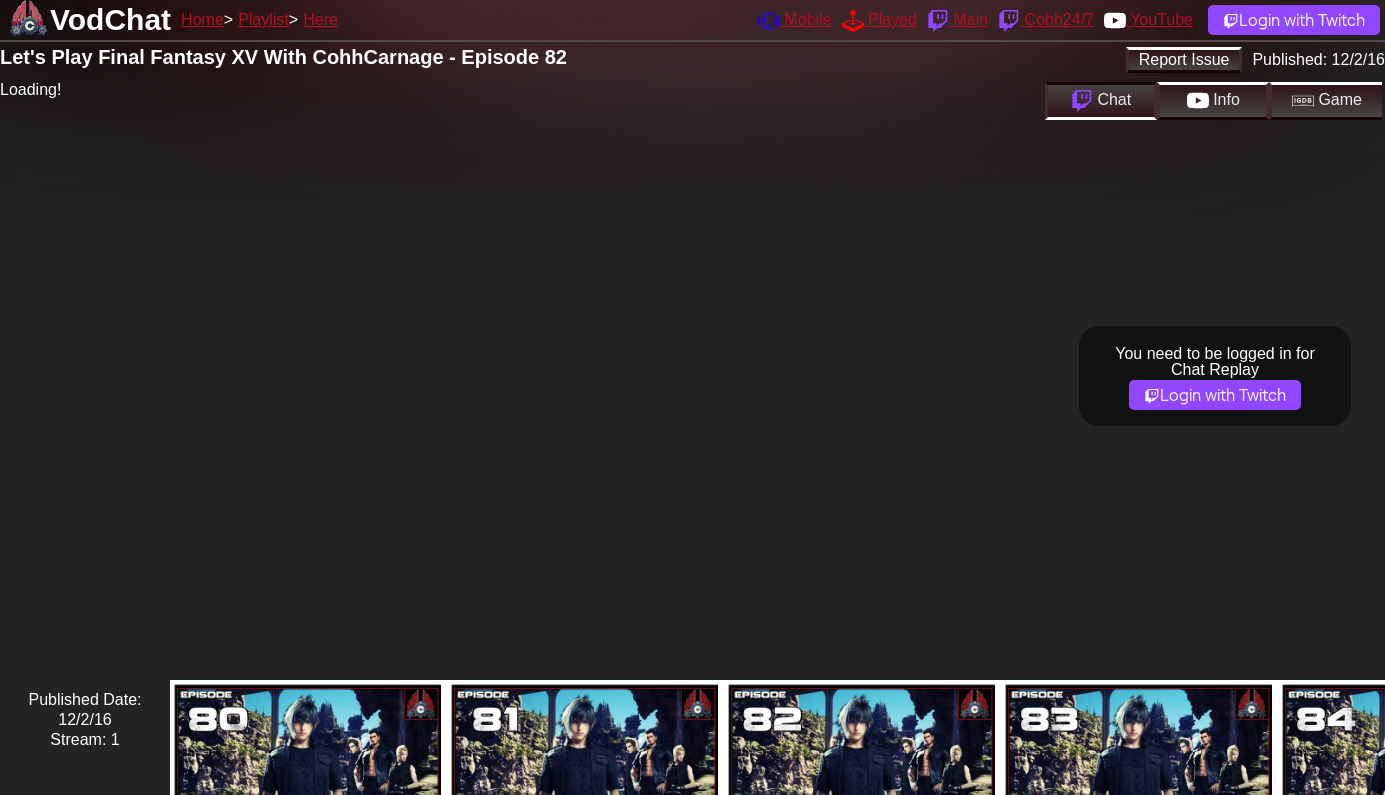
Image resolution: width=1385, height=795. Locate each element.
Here (320, 19)
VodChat (110, 19)
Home (202, 19)
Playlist (263, 19)
